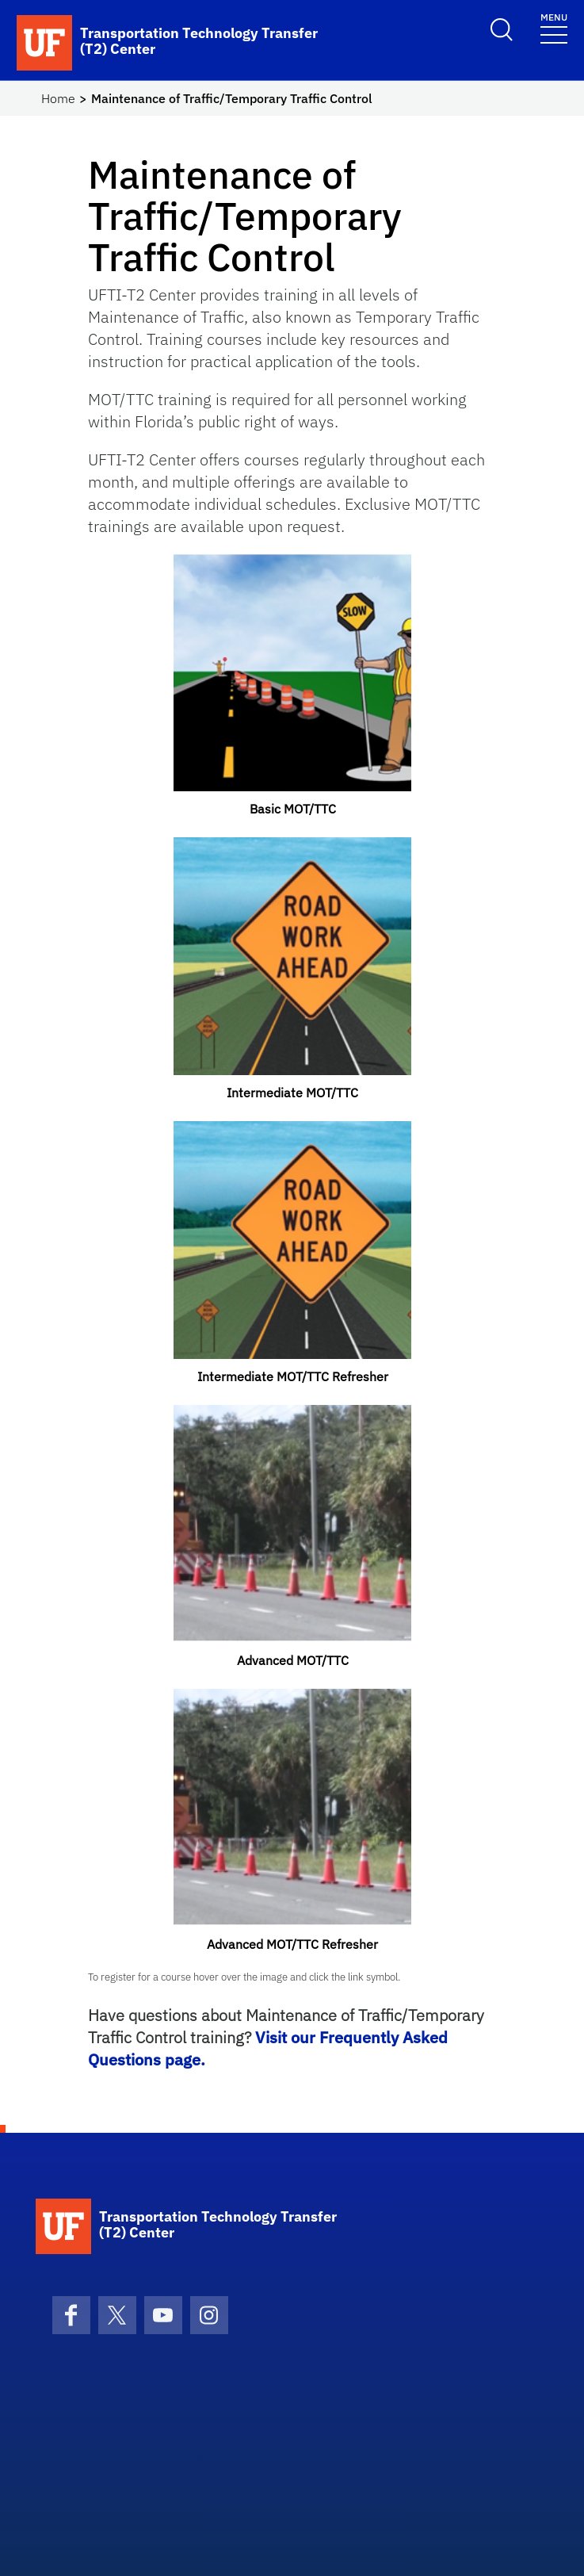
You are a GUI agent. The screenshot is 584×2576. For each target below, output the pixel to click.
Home (58, 98)
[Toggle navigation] (554, 27)
